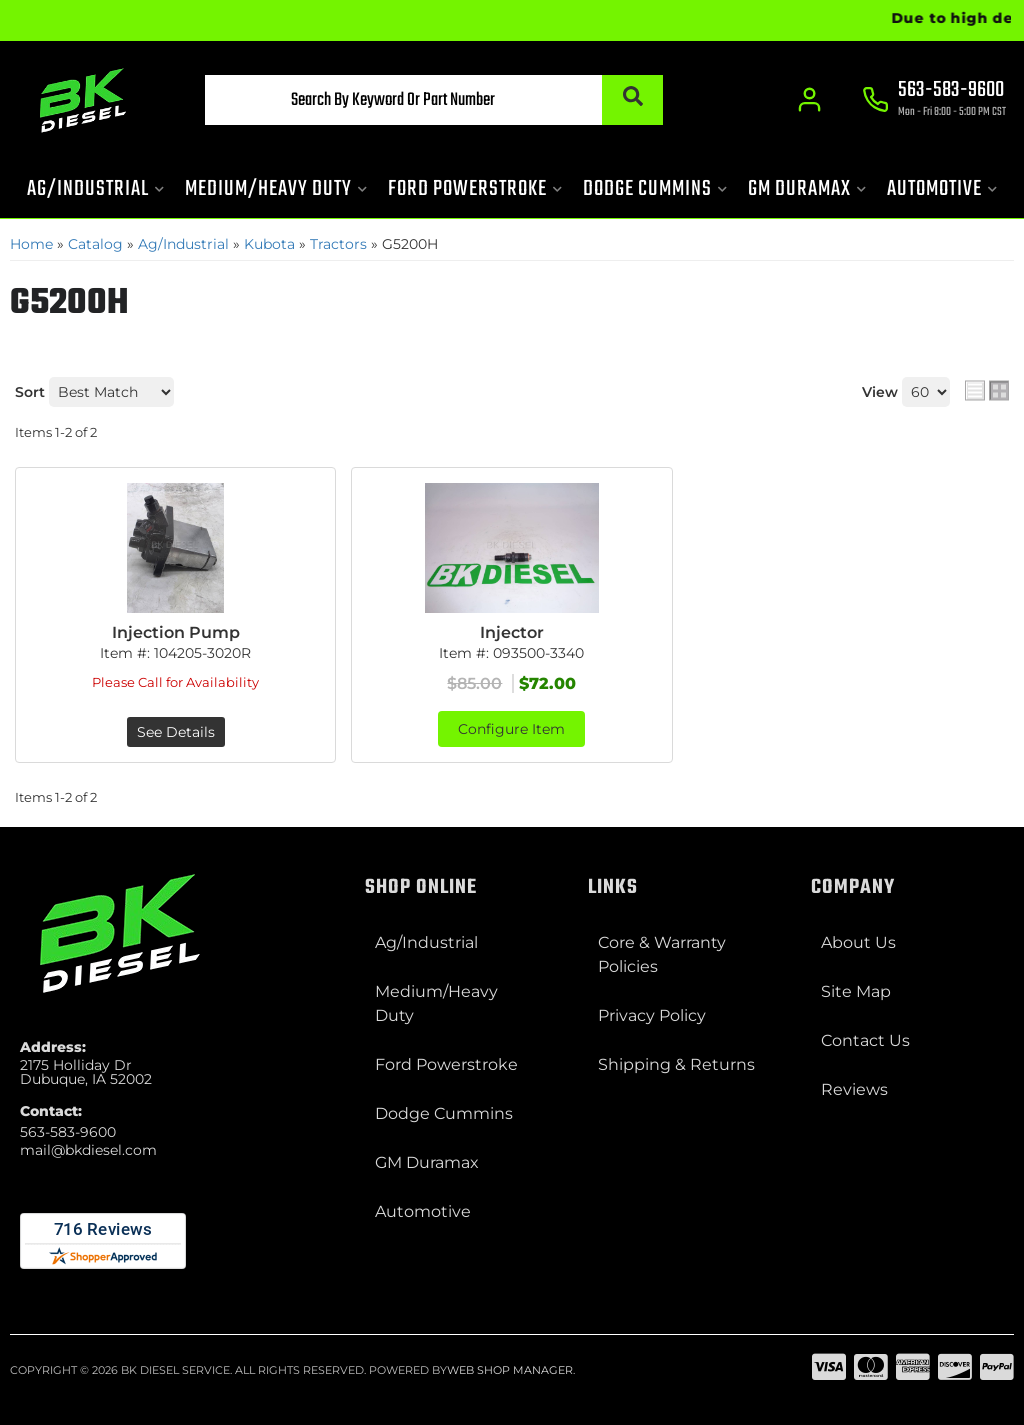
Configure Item (511, 729)
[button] (433, 100)
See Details (176, 732)
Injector (512, 632)
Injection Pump (176, 632)
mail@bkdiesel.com (88, 1150)
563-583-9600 (68, 1132)
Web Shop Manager (510, 1370)
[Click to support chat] (934, 101)
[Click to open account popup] (809, 100)
